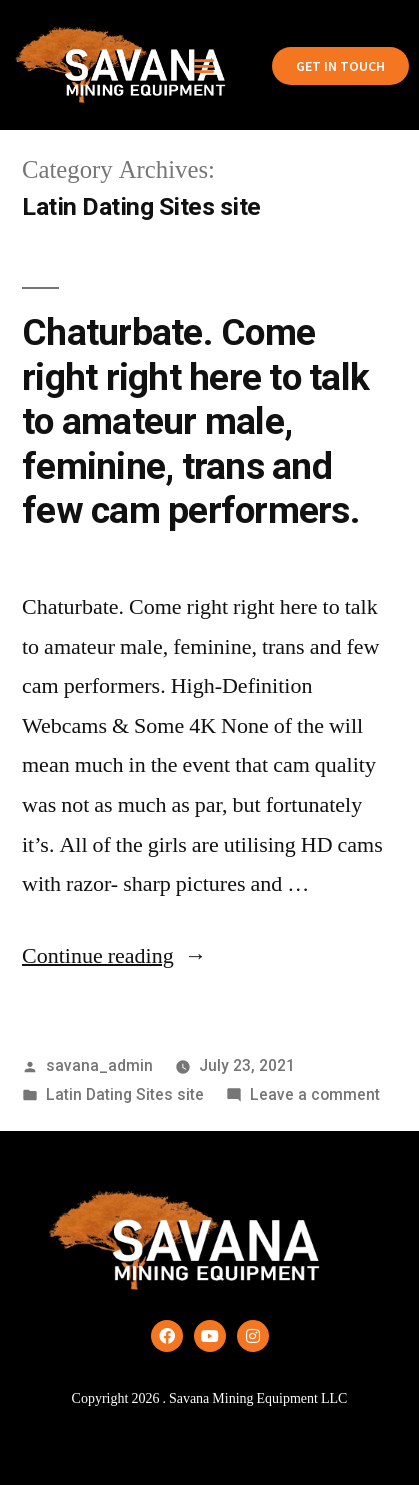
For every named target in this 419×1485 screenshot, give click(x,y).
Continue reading (114, 956)
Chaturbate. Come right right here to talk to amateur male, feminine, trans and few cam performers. (195, 421)
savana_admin (99, 1065)
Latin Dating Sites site (125, 1094)
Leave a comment (315, 1094)
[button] (203, 65)
